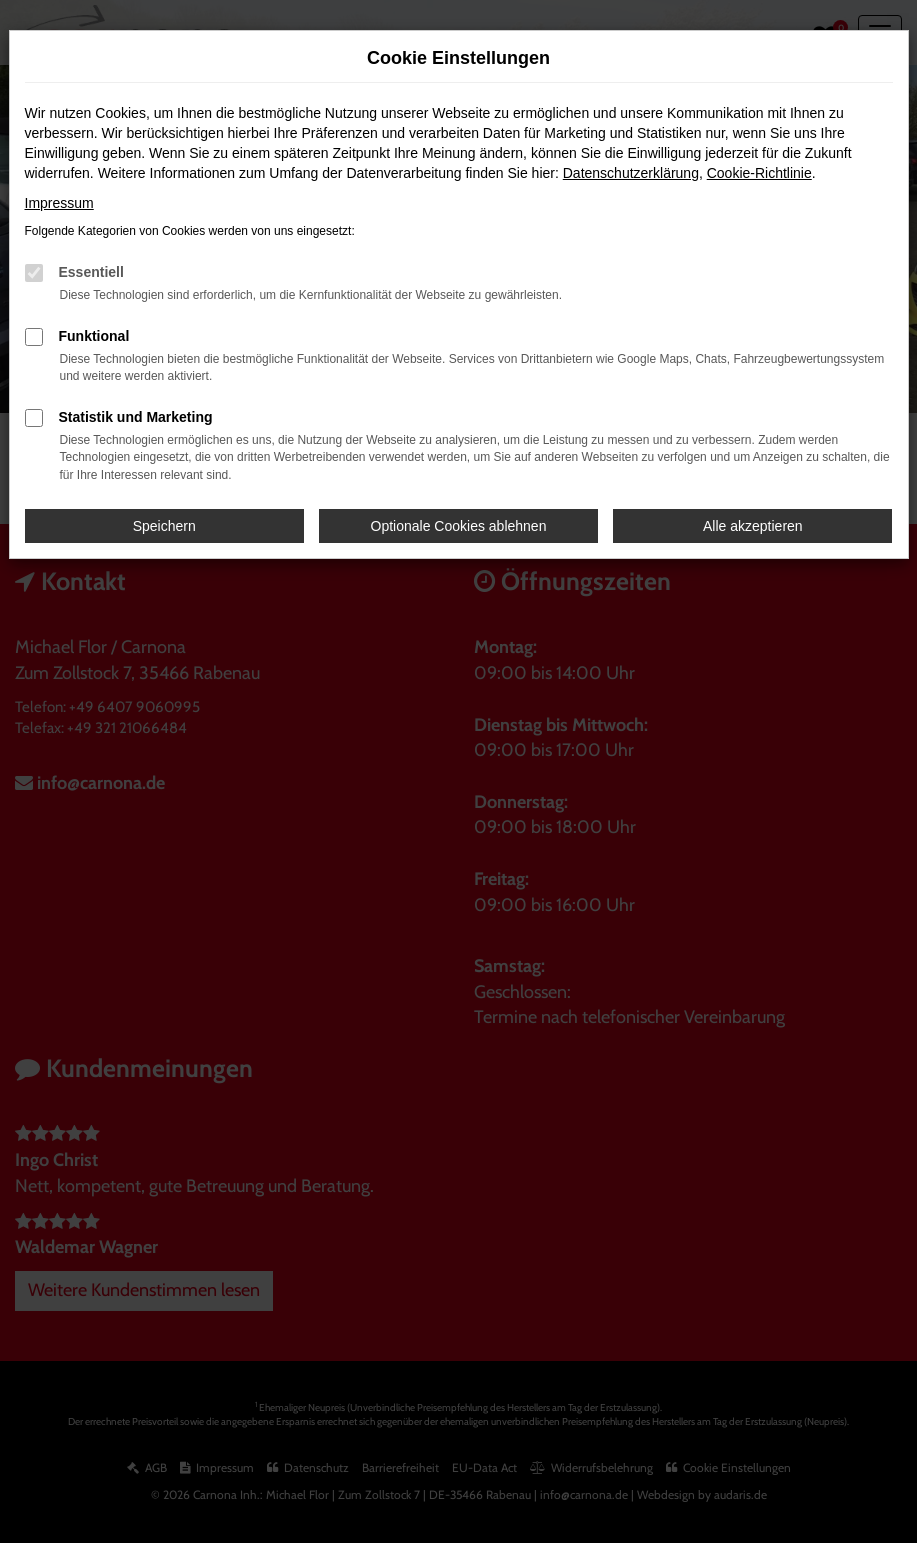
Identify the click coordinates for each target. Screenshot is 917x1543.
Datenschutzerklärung (631, 173)
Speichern (164, 526)
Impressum (59, 203)
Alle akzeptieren (753, 526)
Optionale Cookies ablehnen (459, 526)
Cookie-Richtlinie (759, 173)
